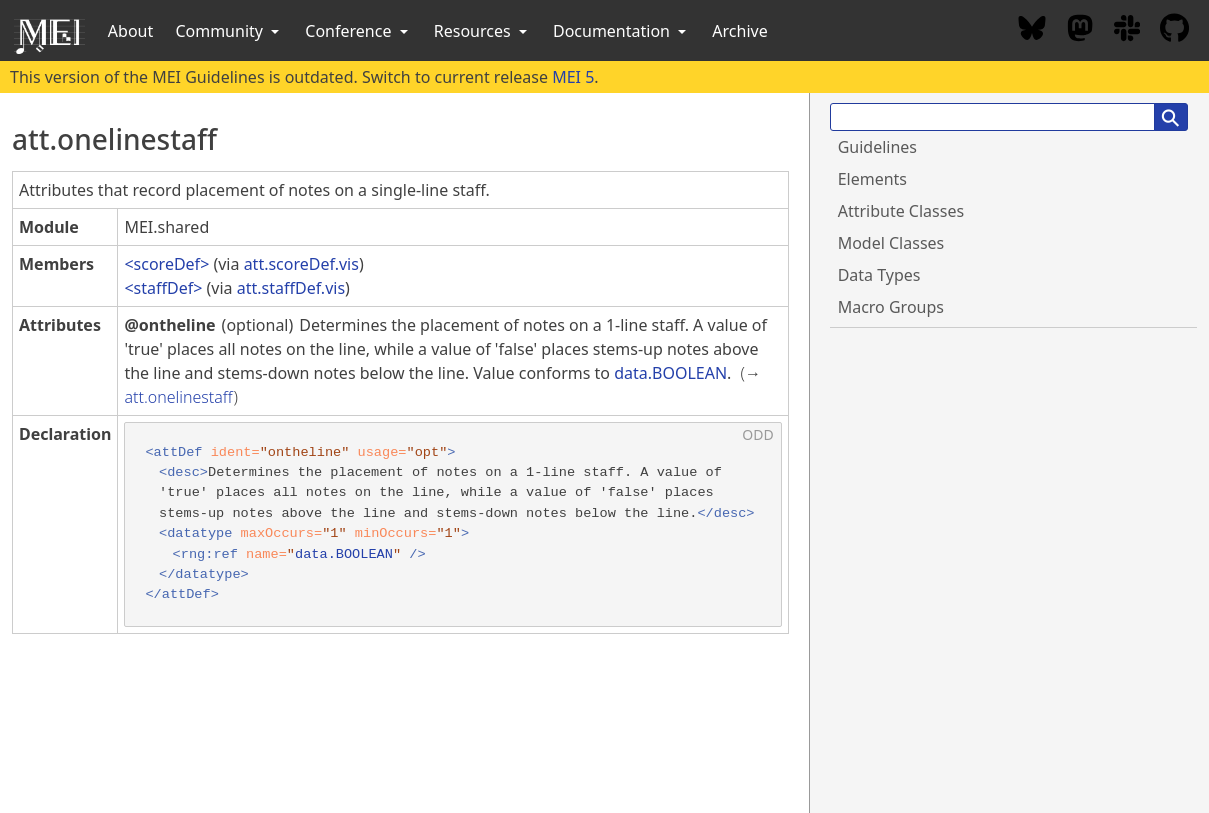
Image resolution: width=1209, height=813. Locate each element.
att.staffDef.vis (291, 288)
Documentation (621, 31)
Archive (739, 31)
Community (229, 31)
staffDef (164, 288)
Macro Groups (891, 307)
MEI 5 (573, 77)
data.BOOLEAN (670, 373)
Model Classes (891, 243)
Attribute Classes (901, 211)
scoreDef (167, 264)
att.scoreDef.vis (301, 264)
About (130, 31)
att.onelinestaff (178, 397)
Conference (358, 31)
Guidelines (877, 147)
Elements (872, 179)
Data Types (879, 275)
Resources (482, 31)
